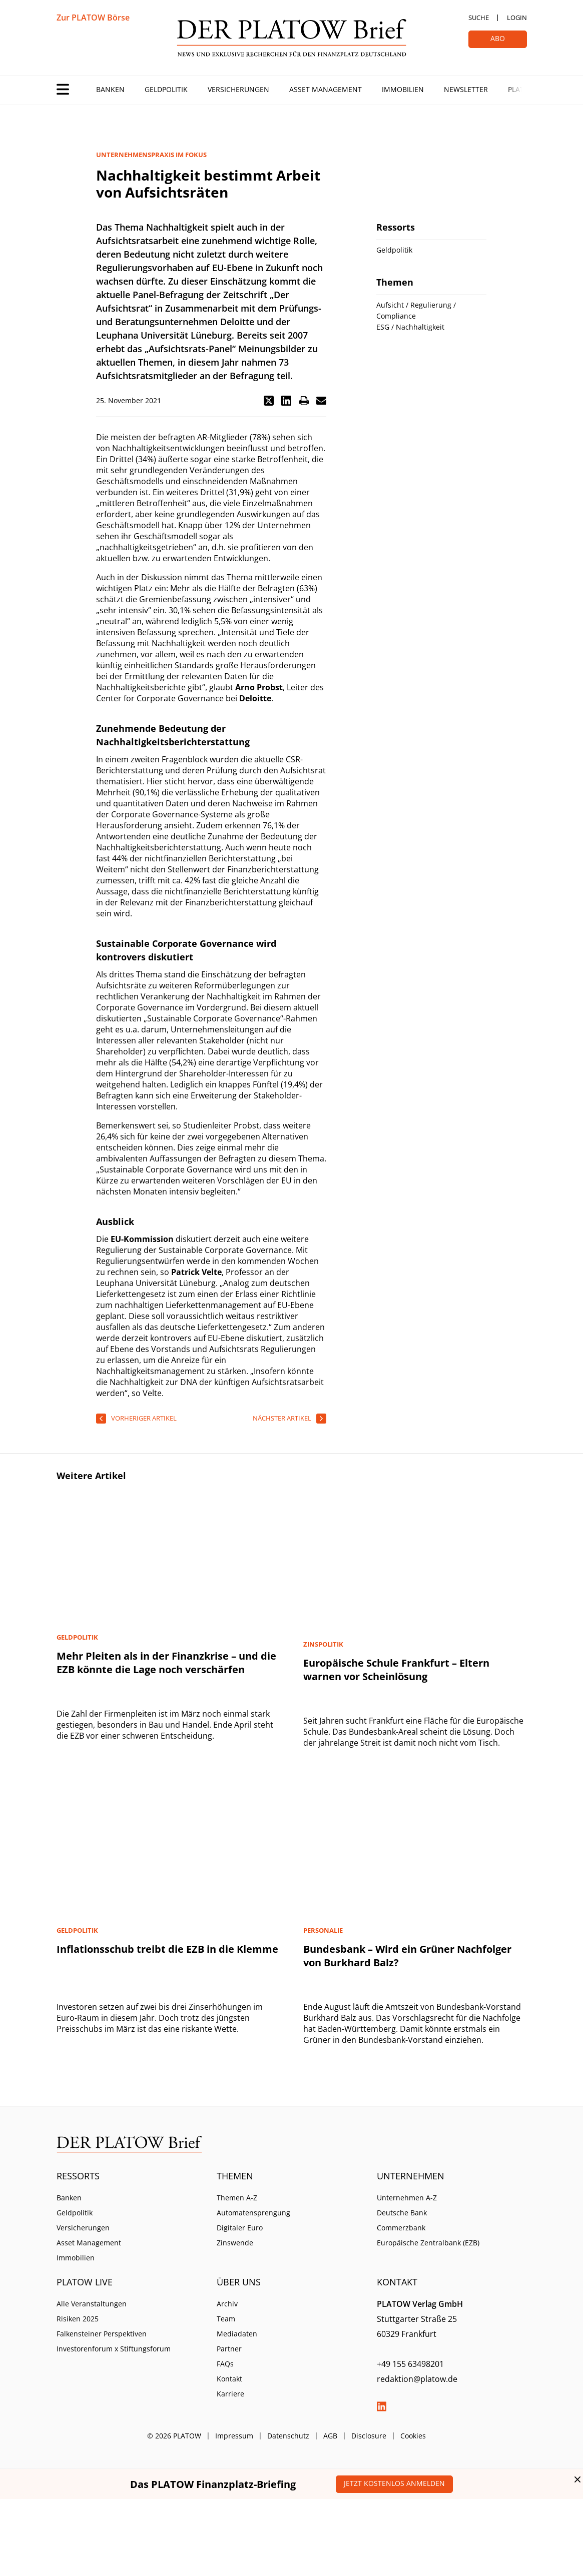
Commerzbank (401, 2227)
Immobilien (403, 89)
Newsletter (466, 89)
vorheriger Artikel (144, 1418)
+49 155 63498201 (410, 2363)
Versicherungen (238, 89)
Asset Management (325, 89)
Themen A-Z (237, 2197)
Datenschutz (288, 2435)
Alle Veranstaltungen (92, 2303)
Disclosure (368, 2435)
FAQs (225, 2363)
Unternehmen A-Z (407, 2197)
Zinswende (235, 2242)
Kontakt (229, 2378)
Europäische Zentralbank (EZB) (428, 2242)
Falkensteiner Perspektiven (102, 2333)
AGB (330, 2435)
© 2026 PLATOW (174, 2435)
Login (517, 17)
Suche (478, 17)
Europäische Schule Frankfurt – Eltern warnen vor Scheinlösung (396, 1669)
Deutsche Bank (402, 2212)
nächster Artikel (282, 1418)
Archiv (227, 2303)
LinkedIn (382, 2406)
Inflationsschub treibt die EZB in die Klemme (167, 1949)
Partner (229, 2348)
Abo (497, 38)
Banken (110, 89)
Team (226, 2318)
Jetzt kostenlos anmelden (394, 2483)
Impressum (234, 2435)
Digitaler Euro (240, 2227)
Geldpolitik (166, 89)
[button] (269, 401)
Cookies (413, 2435)
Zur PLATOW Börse (93, 17)
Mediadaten (237, 2333)
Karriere (230, 2393)
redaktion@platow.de (417, 2378)
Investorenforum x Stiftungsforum (114, 2348)
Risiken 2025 (78, 2318)
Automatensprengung (253, 2212)
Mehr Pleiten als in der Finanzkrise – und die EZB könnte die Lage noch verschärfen (166, 1662)
